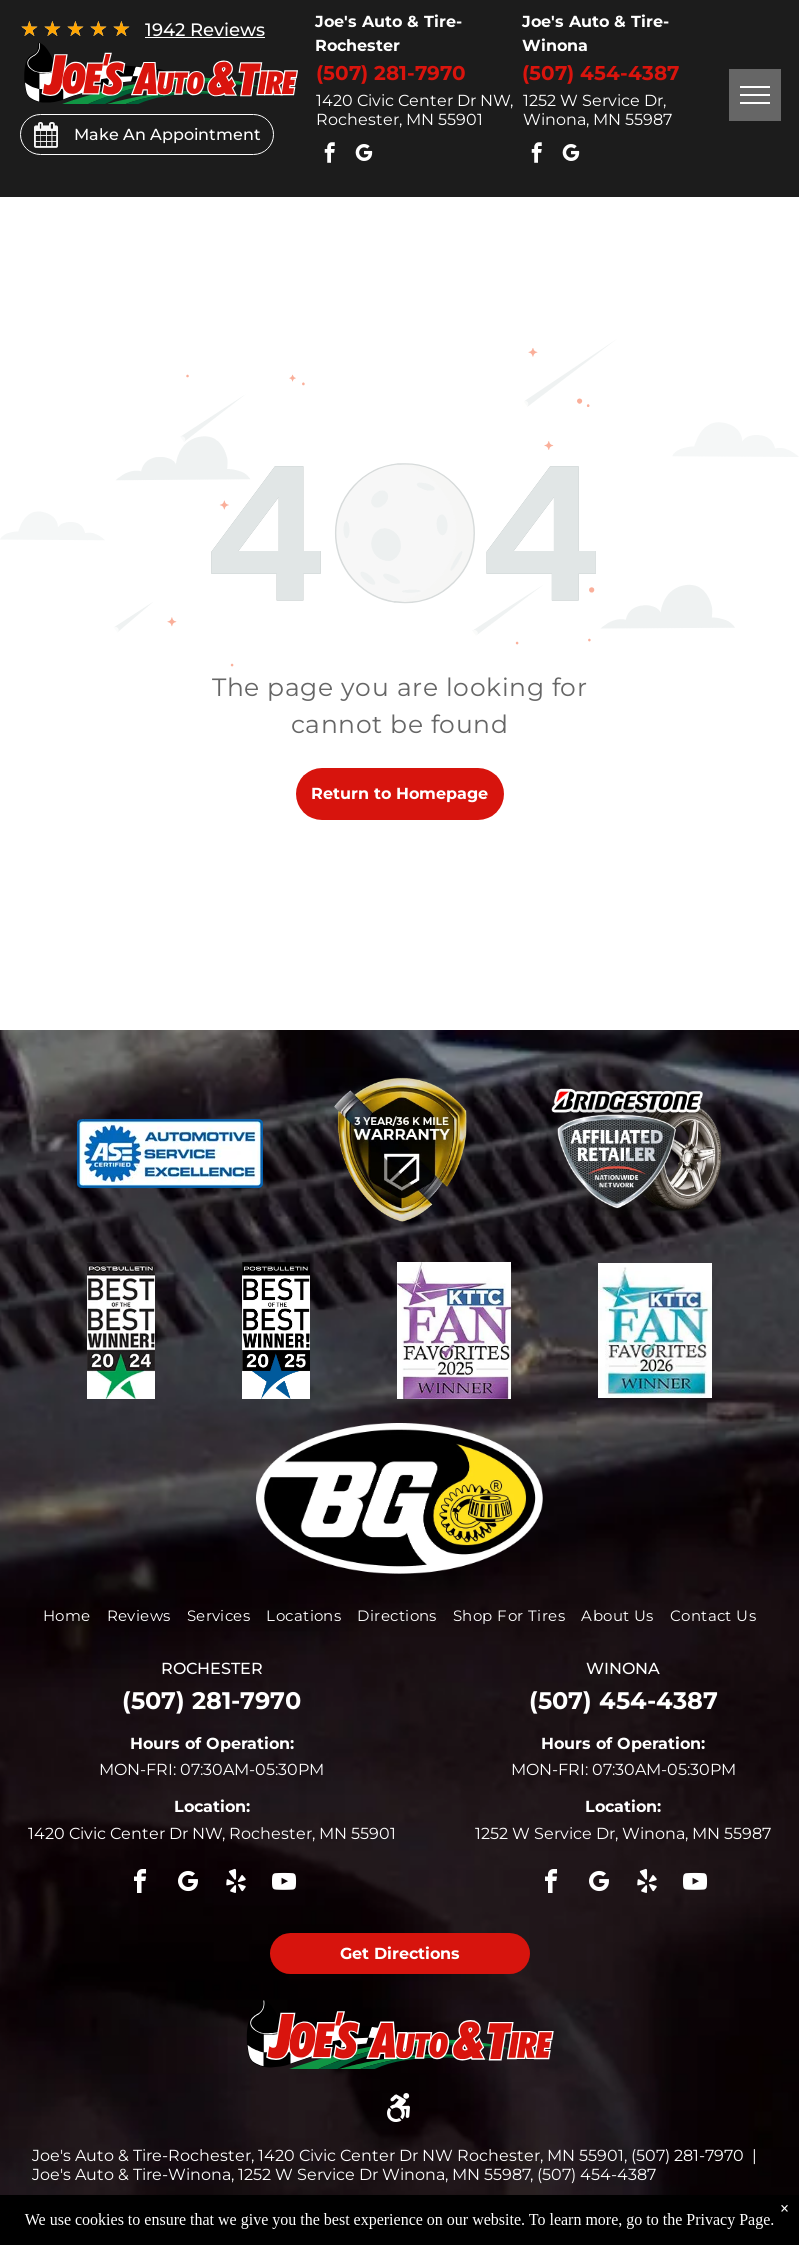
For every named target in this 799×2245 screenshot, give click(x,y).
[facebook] (330, 155)
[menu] (755, 95)
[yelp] (236, 1884)
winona (623, 1668)
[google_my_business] (364, 155)
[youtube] (284, 1884)
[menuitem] (67, 1615)
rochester (212, 1668)
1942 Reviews (205, 30)
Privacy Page (728, 2219)
